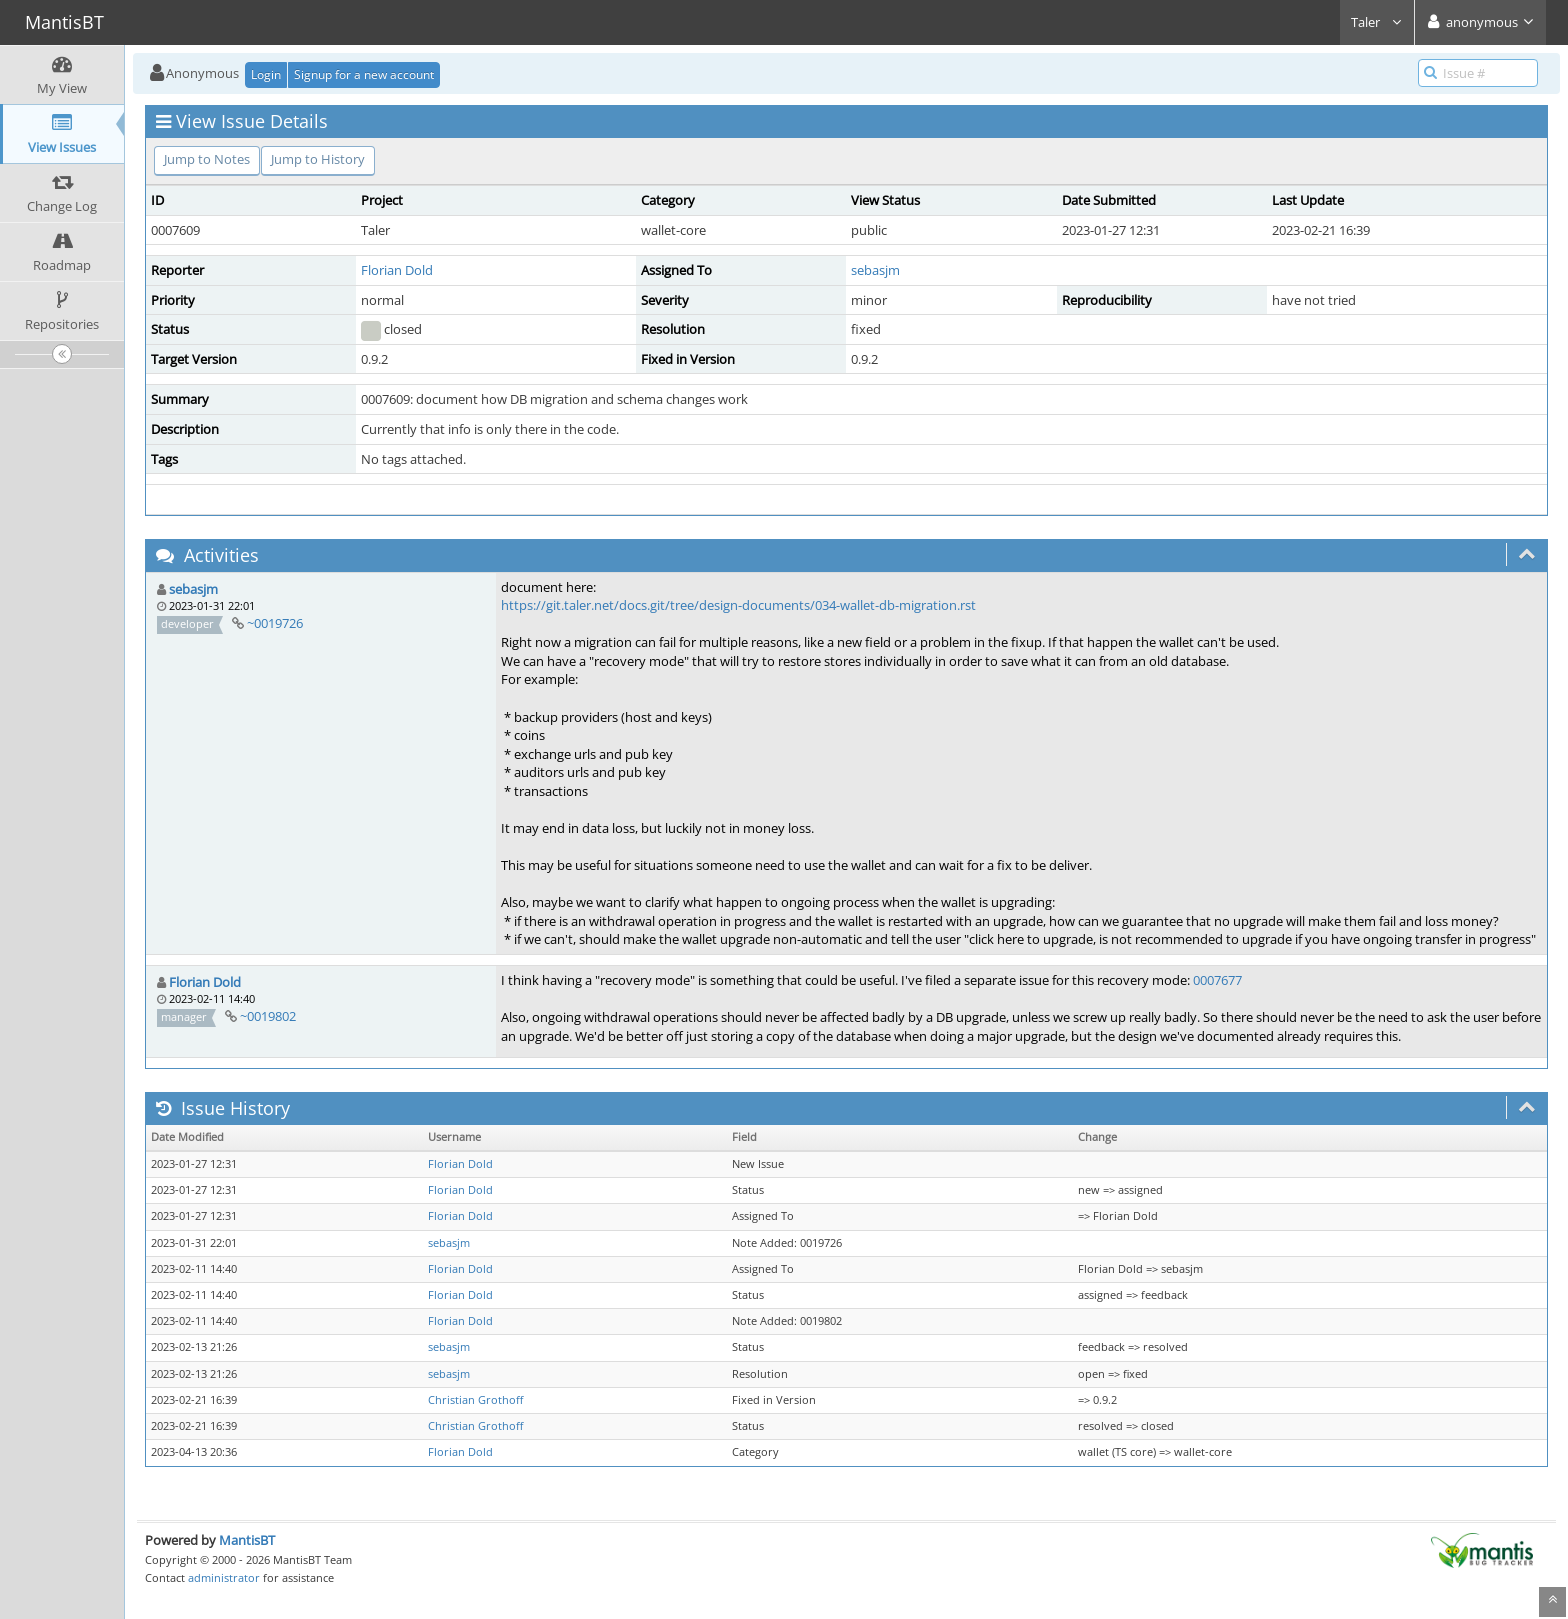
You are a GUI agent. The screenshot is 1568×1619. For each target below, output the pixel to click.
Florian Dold (397, 270)
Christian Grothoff (475, 1400)
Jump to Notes (207, 159)
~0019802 (268, 1016)
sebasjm (875, 270)
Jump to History (318, 159)
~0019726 (275, 623)
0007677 (1217, 980)
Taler (1377, 22)
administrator (224, 1577)
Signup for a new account (364, 74)
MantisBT (247, 1540)
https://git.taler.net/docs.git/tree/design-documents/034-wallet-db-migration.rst (738, 605)
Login (266, 74)
